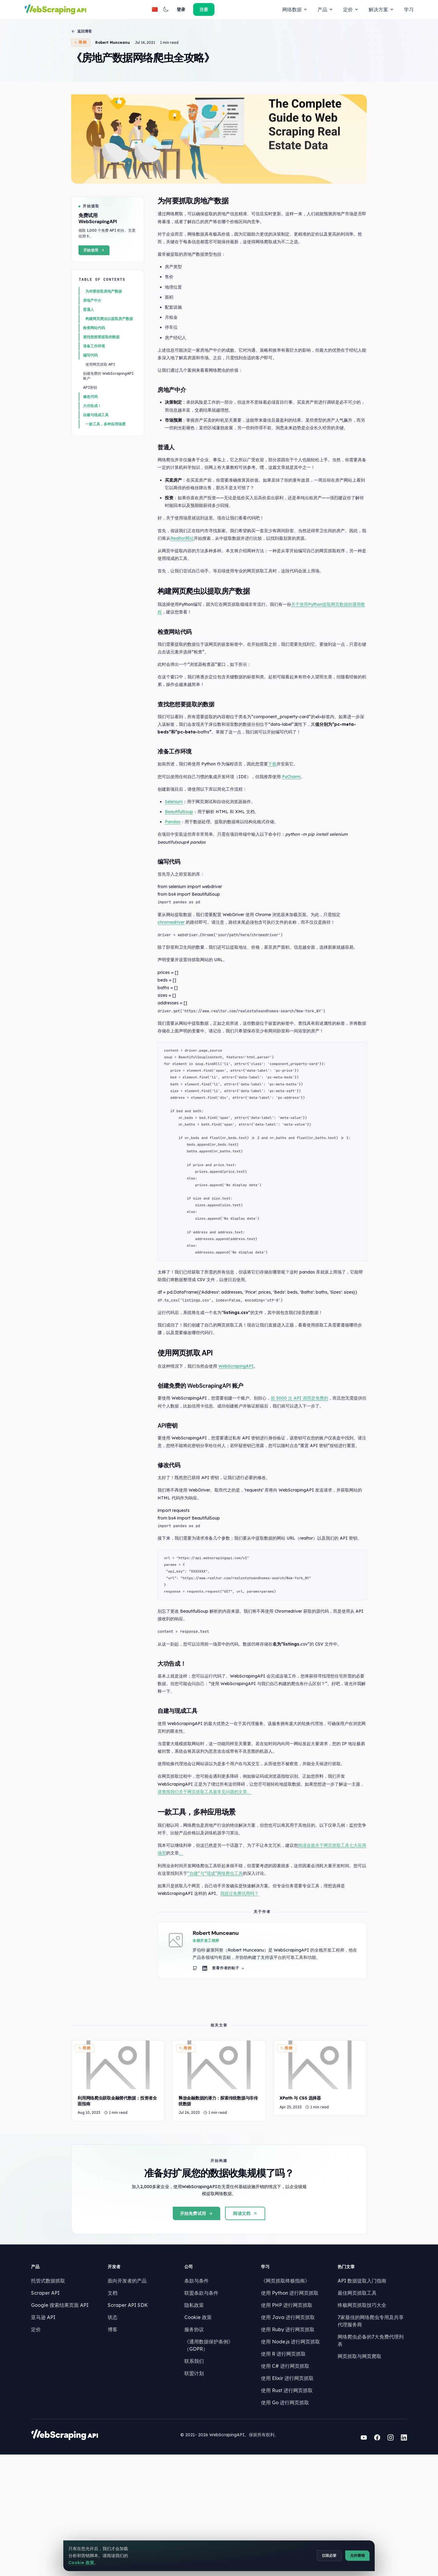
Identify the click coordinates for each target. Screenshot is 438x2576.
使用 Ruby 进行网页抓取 (282, 2447)
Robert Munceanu (114, 46)
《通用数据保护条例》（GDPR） (218, 2459)
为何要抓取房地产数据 (105, 351)
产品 (194, 9)
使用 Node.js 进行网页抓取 (285, 2459)
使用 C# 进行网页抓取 (279, 2484)
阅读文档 (245, 2311)
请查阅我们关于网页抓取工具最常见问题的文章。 (218, 1873)
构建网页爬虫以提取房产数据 (111, 378)
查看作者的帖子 (240, 2052)
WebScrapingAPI (241, 1430)
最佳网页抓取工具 (347, 2411)
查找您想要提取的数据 (103, 397)
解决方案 (250, 9)
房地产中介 (94, 360)
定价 (220, 9)
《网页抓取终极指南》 (279, 2398)
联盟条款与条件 (199, 2411)
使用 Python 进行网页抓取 (284, 2411)
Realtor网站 (200, 599)
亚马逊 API (48, 2435)
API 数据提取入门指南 (352, 2398)
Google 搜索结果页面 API (65, 2423)
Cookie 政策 (196, 2435)
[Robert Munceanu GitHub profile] (206, 2052)
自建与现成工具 (97, 475)
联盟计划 (192, 2484)
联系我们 (192, 2472)
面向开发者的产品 (128, 2398)
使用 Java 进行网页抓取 (282, 2435)
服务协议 (192, 2447)
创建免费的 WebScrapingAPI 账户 (110, 436)
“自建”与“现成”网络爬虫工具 (229, 1955)
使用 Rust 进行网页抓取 (281, 2508)
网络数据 (163, 9)
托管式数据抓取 (53, 2398)
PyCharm (296, 839)
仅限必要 (328, 2560)
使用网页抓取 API (102, 424)
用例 (82, 46)
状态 (114, 2435)
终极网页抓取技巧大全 (352, 2423)
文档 (114, 2411)
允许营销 (356, 2560)
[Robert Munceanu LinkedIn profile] (216, 2052)
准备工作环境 (96, 406)
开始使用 (95, 310)
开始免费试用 (196, 2311)
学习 (277, 9)
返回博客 (83, 35)
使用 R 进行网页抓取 (277, 2472)
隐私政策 (192, 2423)
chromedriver (176, 986)
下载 (277, 827)
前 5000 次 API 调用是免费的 (305, 1462)
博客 (114, 2447)
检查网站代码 (96, 387)
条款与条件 (194, 2398)
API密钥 (92, 447)
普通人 (90, 369)
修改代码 (92, 456)
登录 (377, 9)
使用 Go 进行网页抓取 (279, 2520)
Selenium (179, 864)
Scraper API (50, 2411)
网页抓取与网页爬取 (350, 2467)
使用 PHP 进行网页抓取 (281, 2423)
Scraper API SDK (129, 2423)
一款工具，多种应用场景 (107, 484)
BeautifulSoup (184, 875)
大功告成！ (94, 465)
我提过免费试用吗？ (245, 1975)
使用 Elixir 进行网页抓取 (281, 2496)
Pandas (178, 885)
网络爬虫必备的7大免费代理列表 (363, 2454)
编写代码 (92, 415)
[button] (361, 9)
